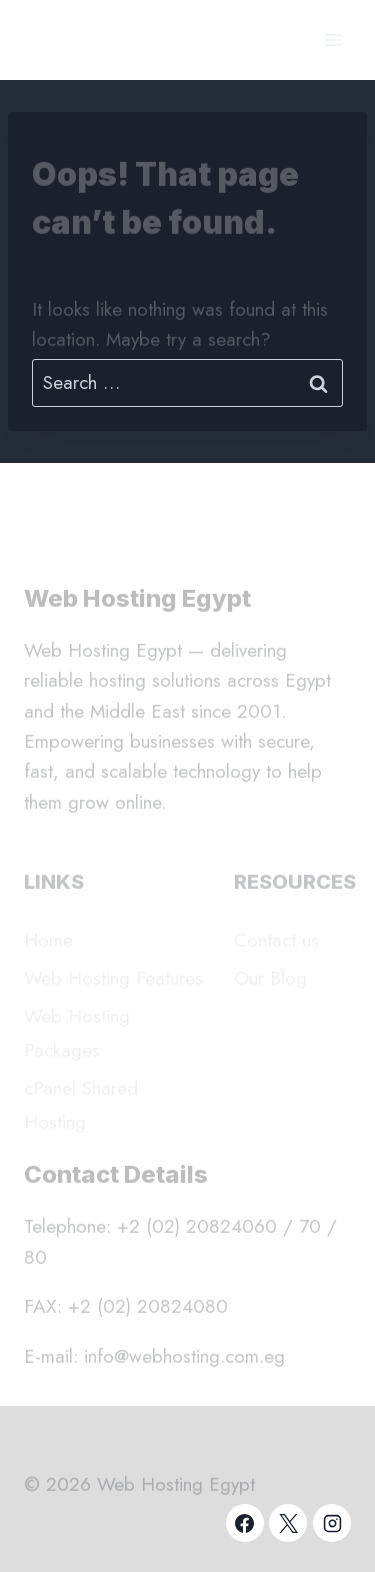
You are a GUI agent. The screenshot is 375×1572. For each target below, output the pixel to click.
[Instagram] (332, 1523)
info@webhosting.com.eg (184, 1359)
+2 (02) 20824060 (197, 1230)
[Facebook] (245, 1523)
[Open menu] (332, 39)
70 (310, 1230)
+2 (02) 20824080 (148, 1310)
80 (35, 1261)
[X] (288, 1523)
